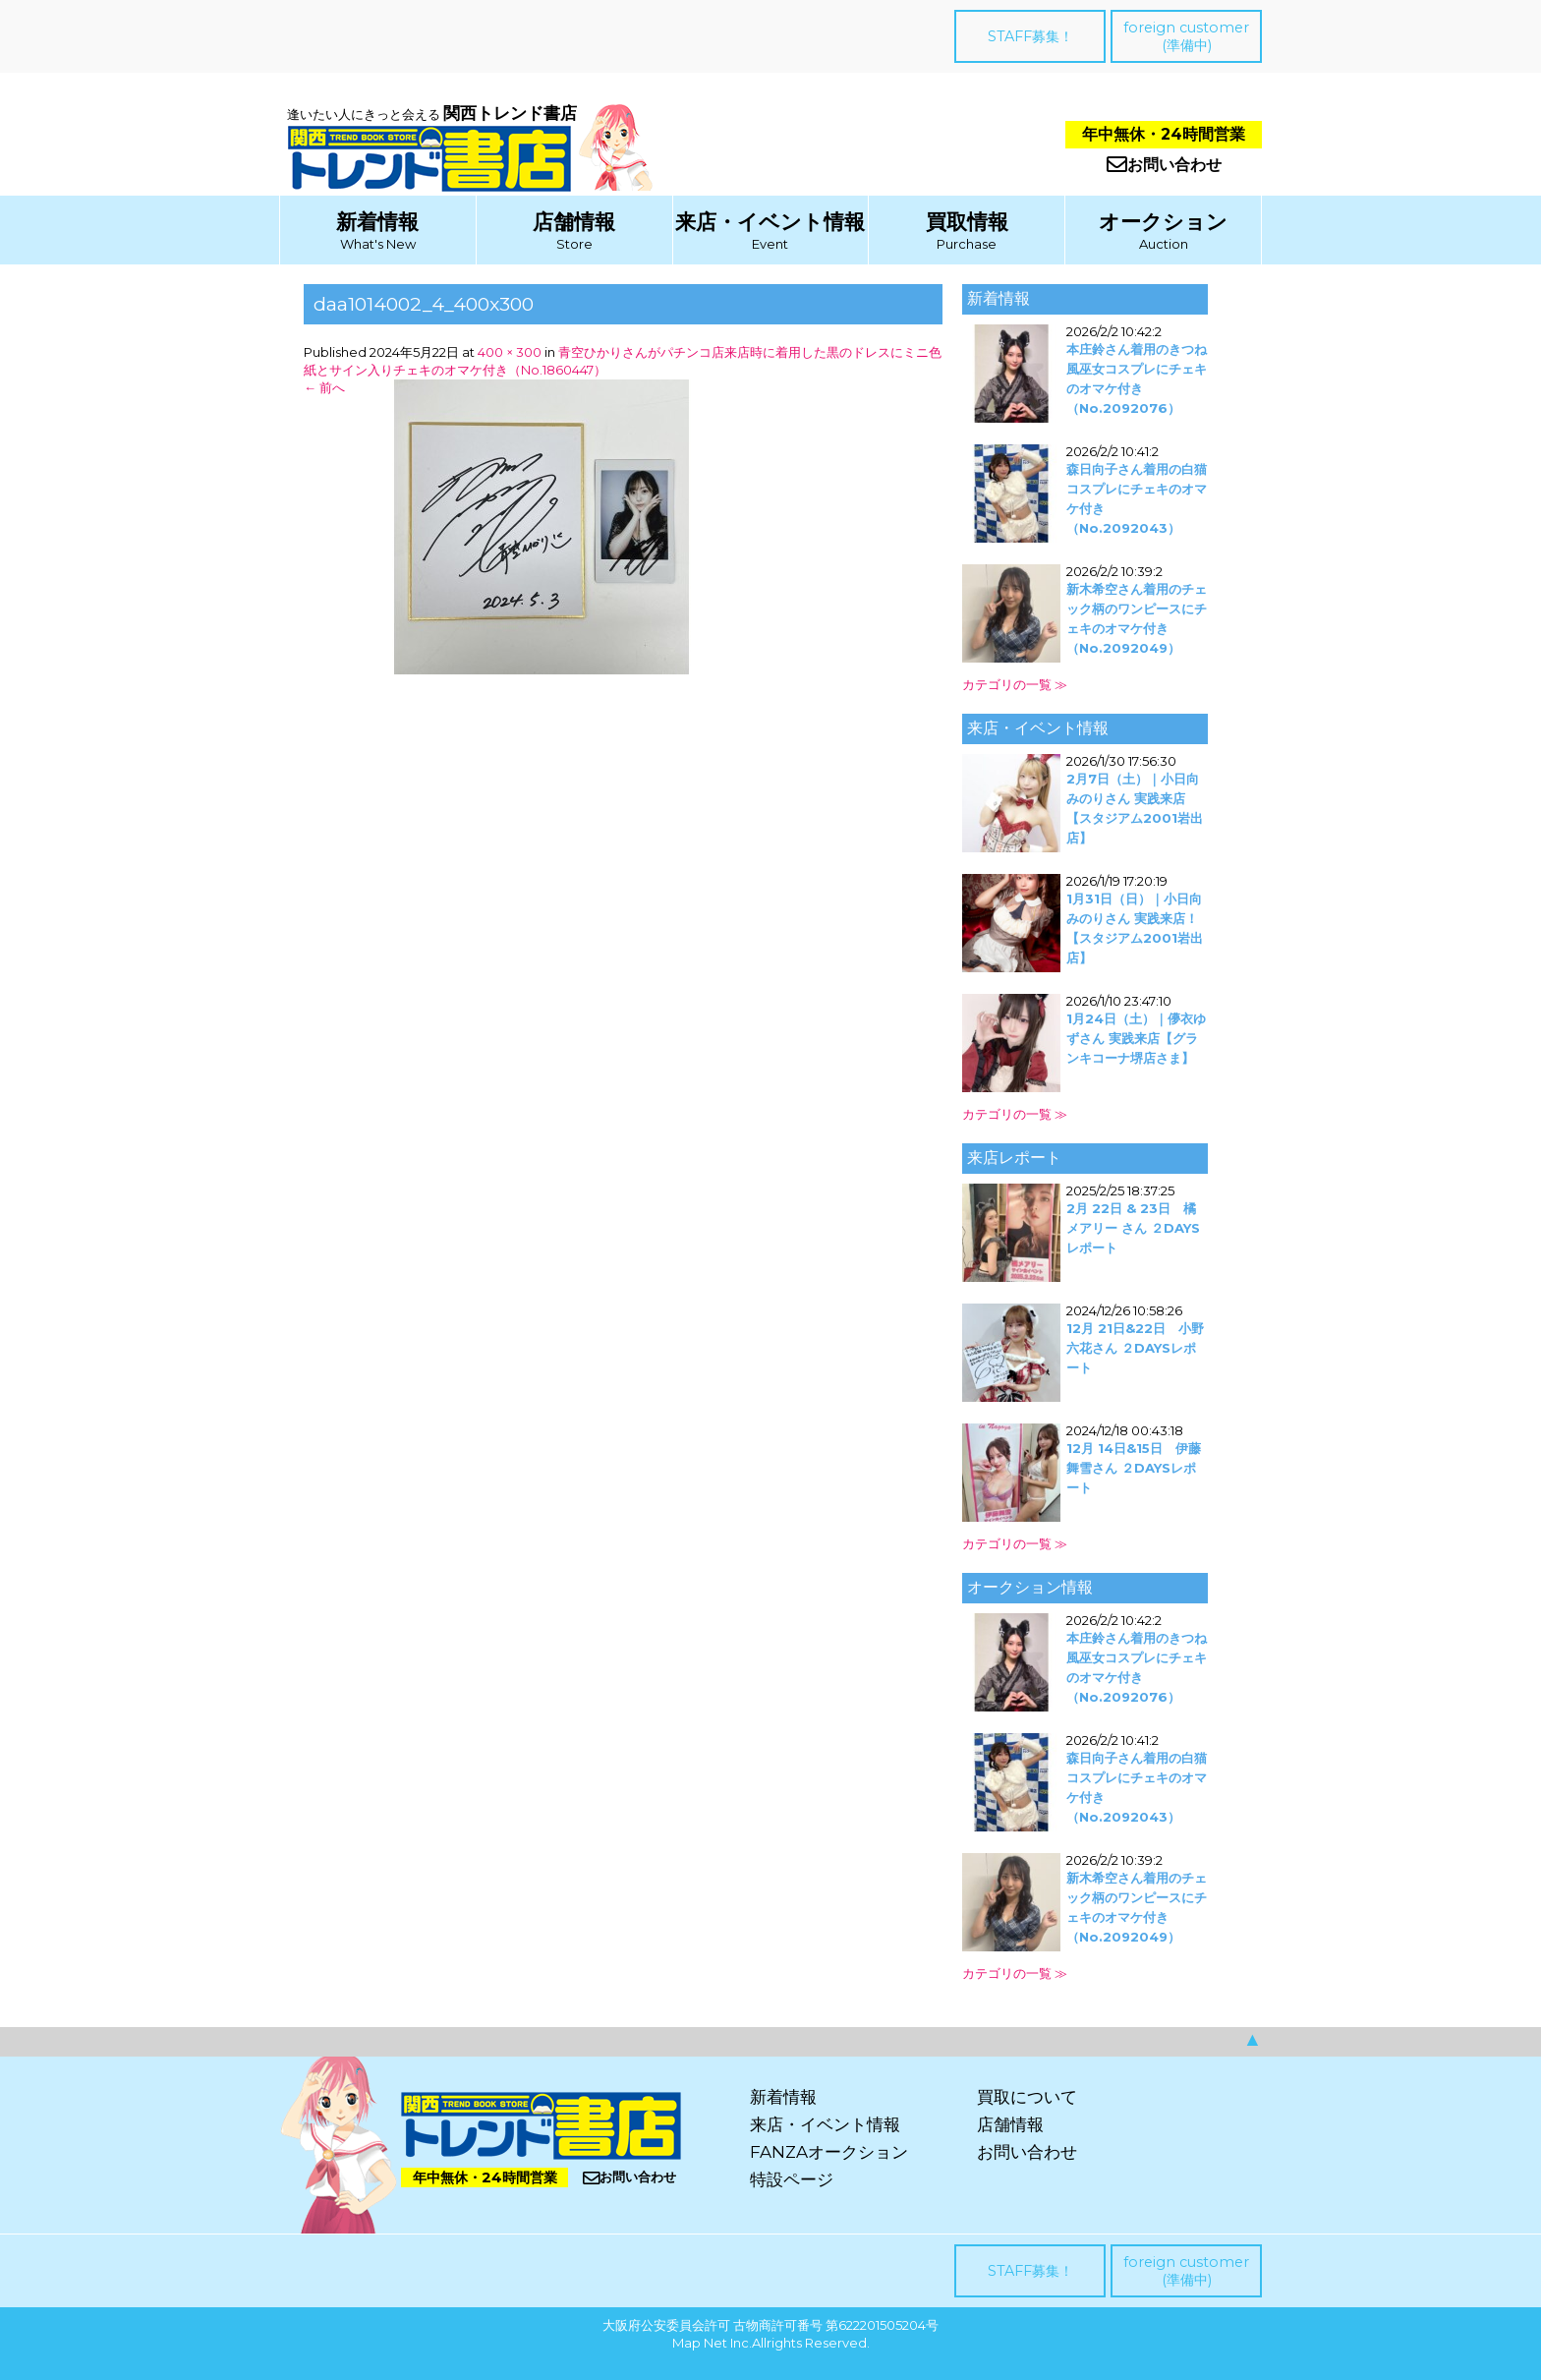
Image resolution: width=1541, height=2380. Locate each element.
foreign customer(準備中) (1186, 36)
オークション (1163, 221)
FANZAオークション (829, 2152)
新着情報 (377, 221)
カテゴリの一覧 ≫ (1014, 684)
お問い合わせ (1164, 164)
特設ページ (791, 2179)
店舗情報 (574, 221)
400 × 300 (510, 352)
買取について (1027, 2097)
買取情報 (967, 221)
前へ (324, 387)
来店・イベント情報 (770, 221)
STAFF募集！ (1030, 36)
